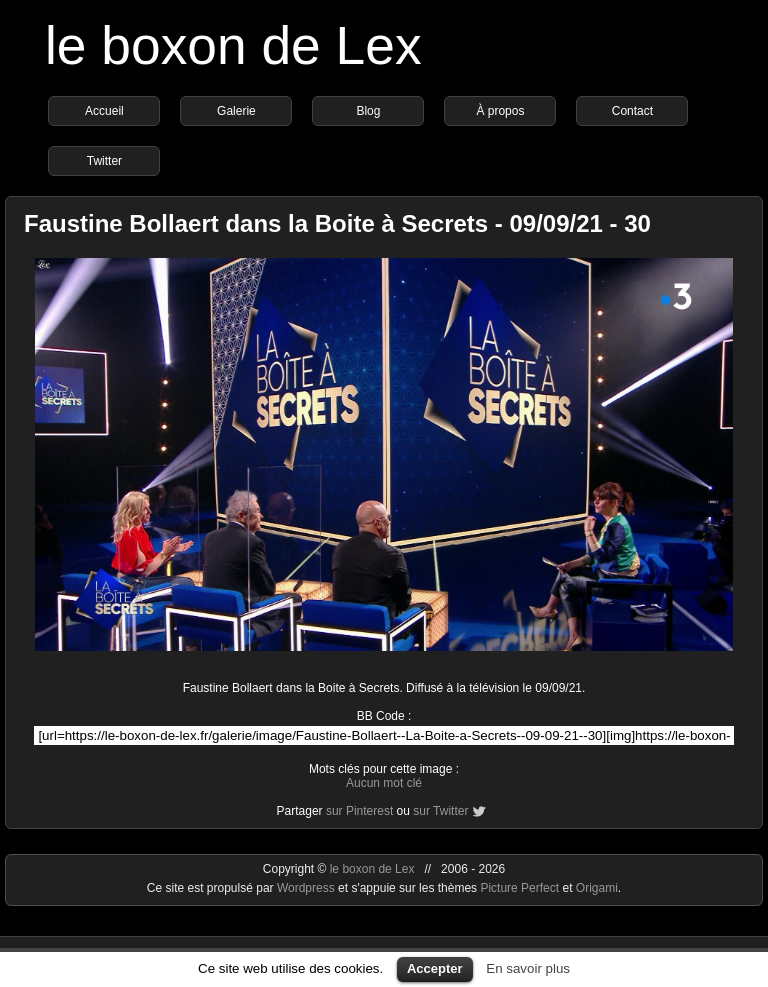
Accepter (435, 968)
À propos (500, 111)
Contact (632, 111)
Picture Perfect (519, 888)
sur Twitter (440, 811)
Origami (597, 888)
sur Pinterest (359, 811)
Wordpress (307, 888)
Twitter (104, 161)
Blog (368, 111)
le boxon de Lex (233, 45)
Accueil (104, 111)
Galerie (236, 111)
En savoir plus (528, 968)
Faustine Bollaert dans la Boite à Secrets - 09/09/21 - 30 (337, 223)
